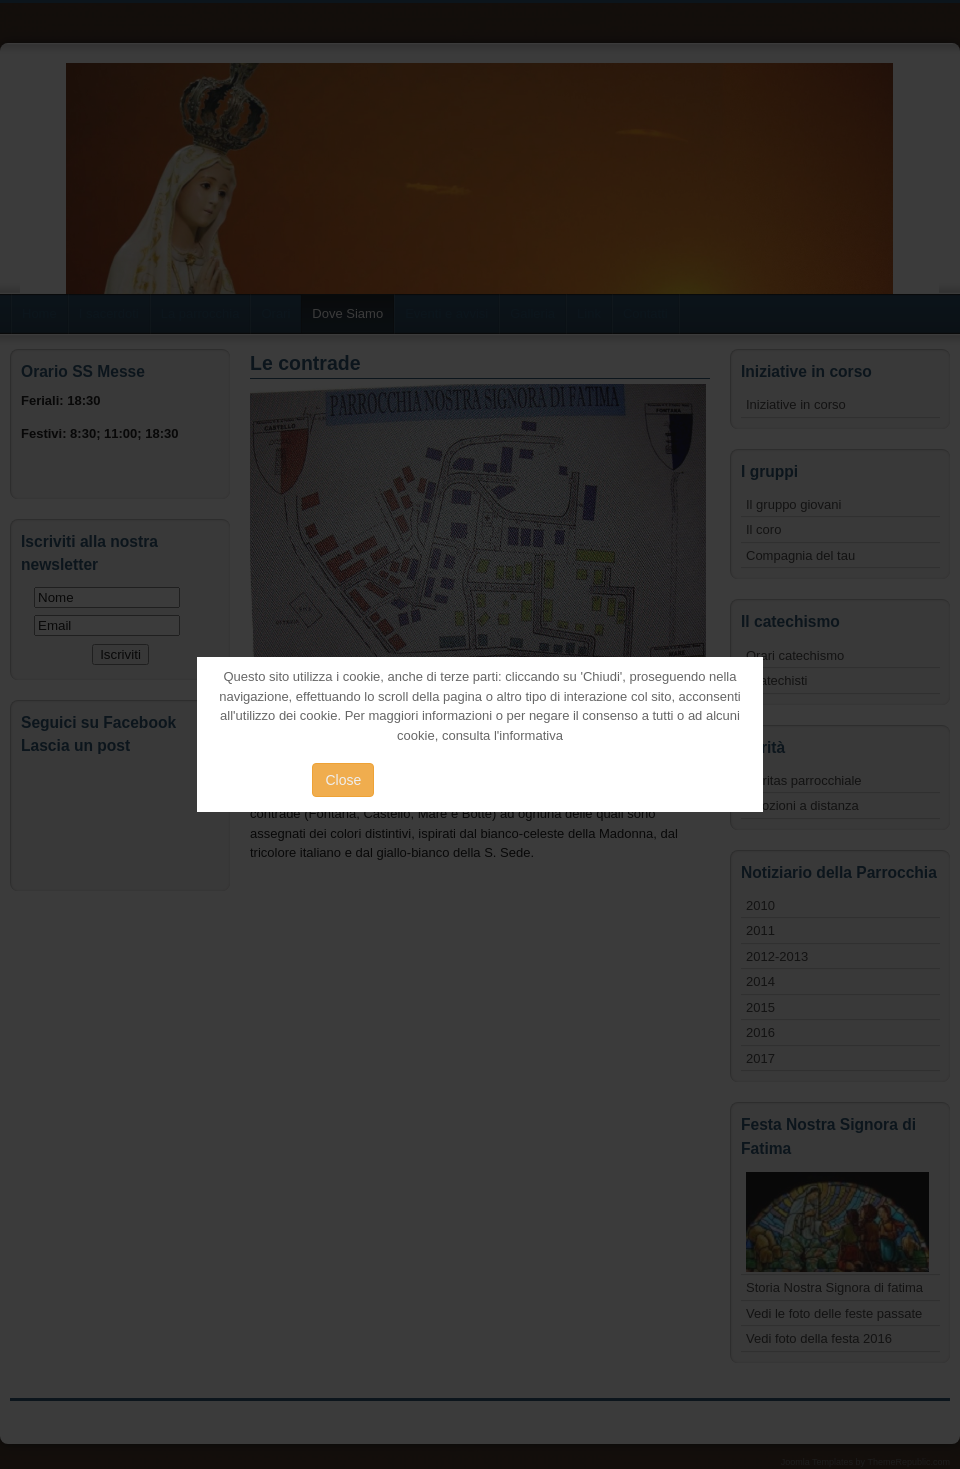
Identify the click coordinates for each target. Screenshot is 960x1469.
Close (343, 780)
